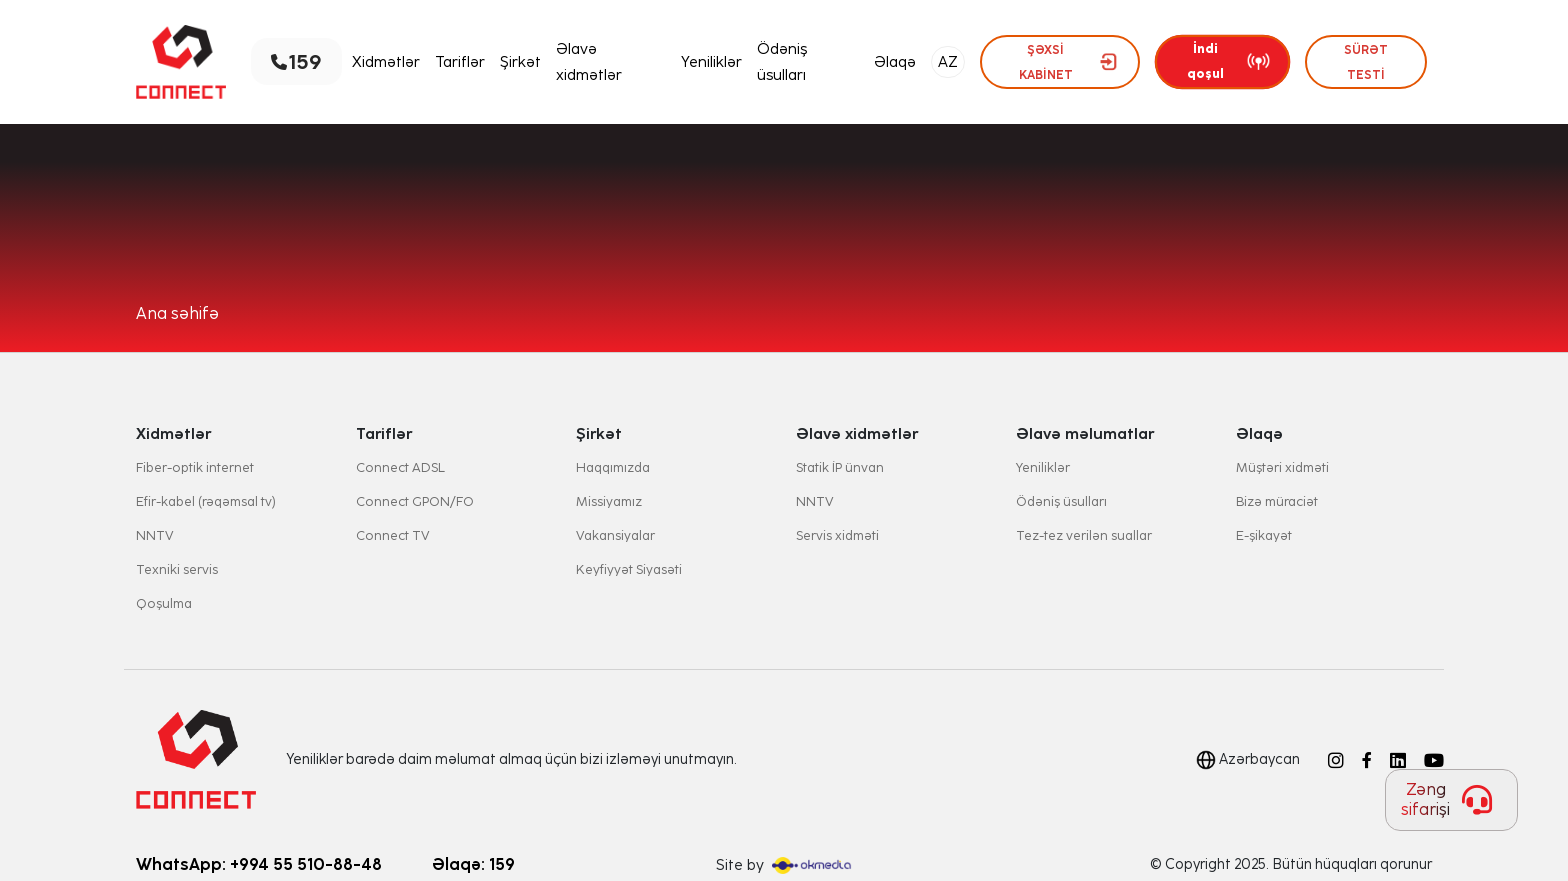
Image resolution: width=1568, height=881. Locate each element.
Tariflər (460, 62)
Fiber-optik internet (195, 467)
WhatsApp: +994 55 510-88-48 (259, 864)
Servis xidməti (837, 535)
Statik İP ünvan (840, 467)
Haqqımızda (613, 467)
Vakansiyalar (615, 535)
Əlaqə (895, 62)
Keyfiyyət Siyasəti (629, 569)
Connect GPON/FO (415, 501)
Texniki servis (177, 569)
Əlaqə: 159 (473, 864)
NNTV (155, 535)
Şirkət (520, 62)
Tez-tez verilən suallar (1084, 535)
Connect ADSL (400, 467)
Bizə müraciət (1277, 501)
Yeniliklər (711, 62)
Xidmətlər (386, 62)
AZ (948, 62)
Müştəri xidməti (1282, 467)
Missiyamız (609, 501)
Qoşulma (164, 603)
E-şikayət (1264, 535)
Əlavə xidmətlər (589, 62)
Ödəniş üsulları (782, 62)
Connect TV (393, 535)
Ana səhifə (177, 314)
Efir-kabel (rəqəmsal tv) (206, 501)
